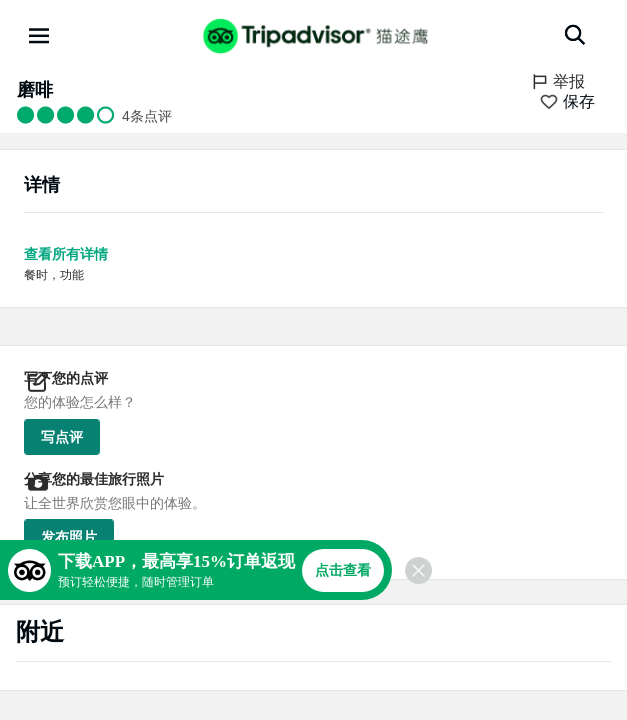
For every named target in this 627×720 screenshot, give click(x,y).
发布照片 (69, 537)
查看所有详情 (66, 254)
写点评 (62, 437)
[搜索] (575, 35)
